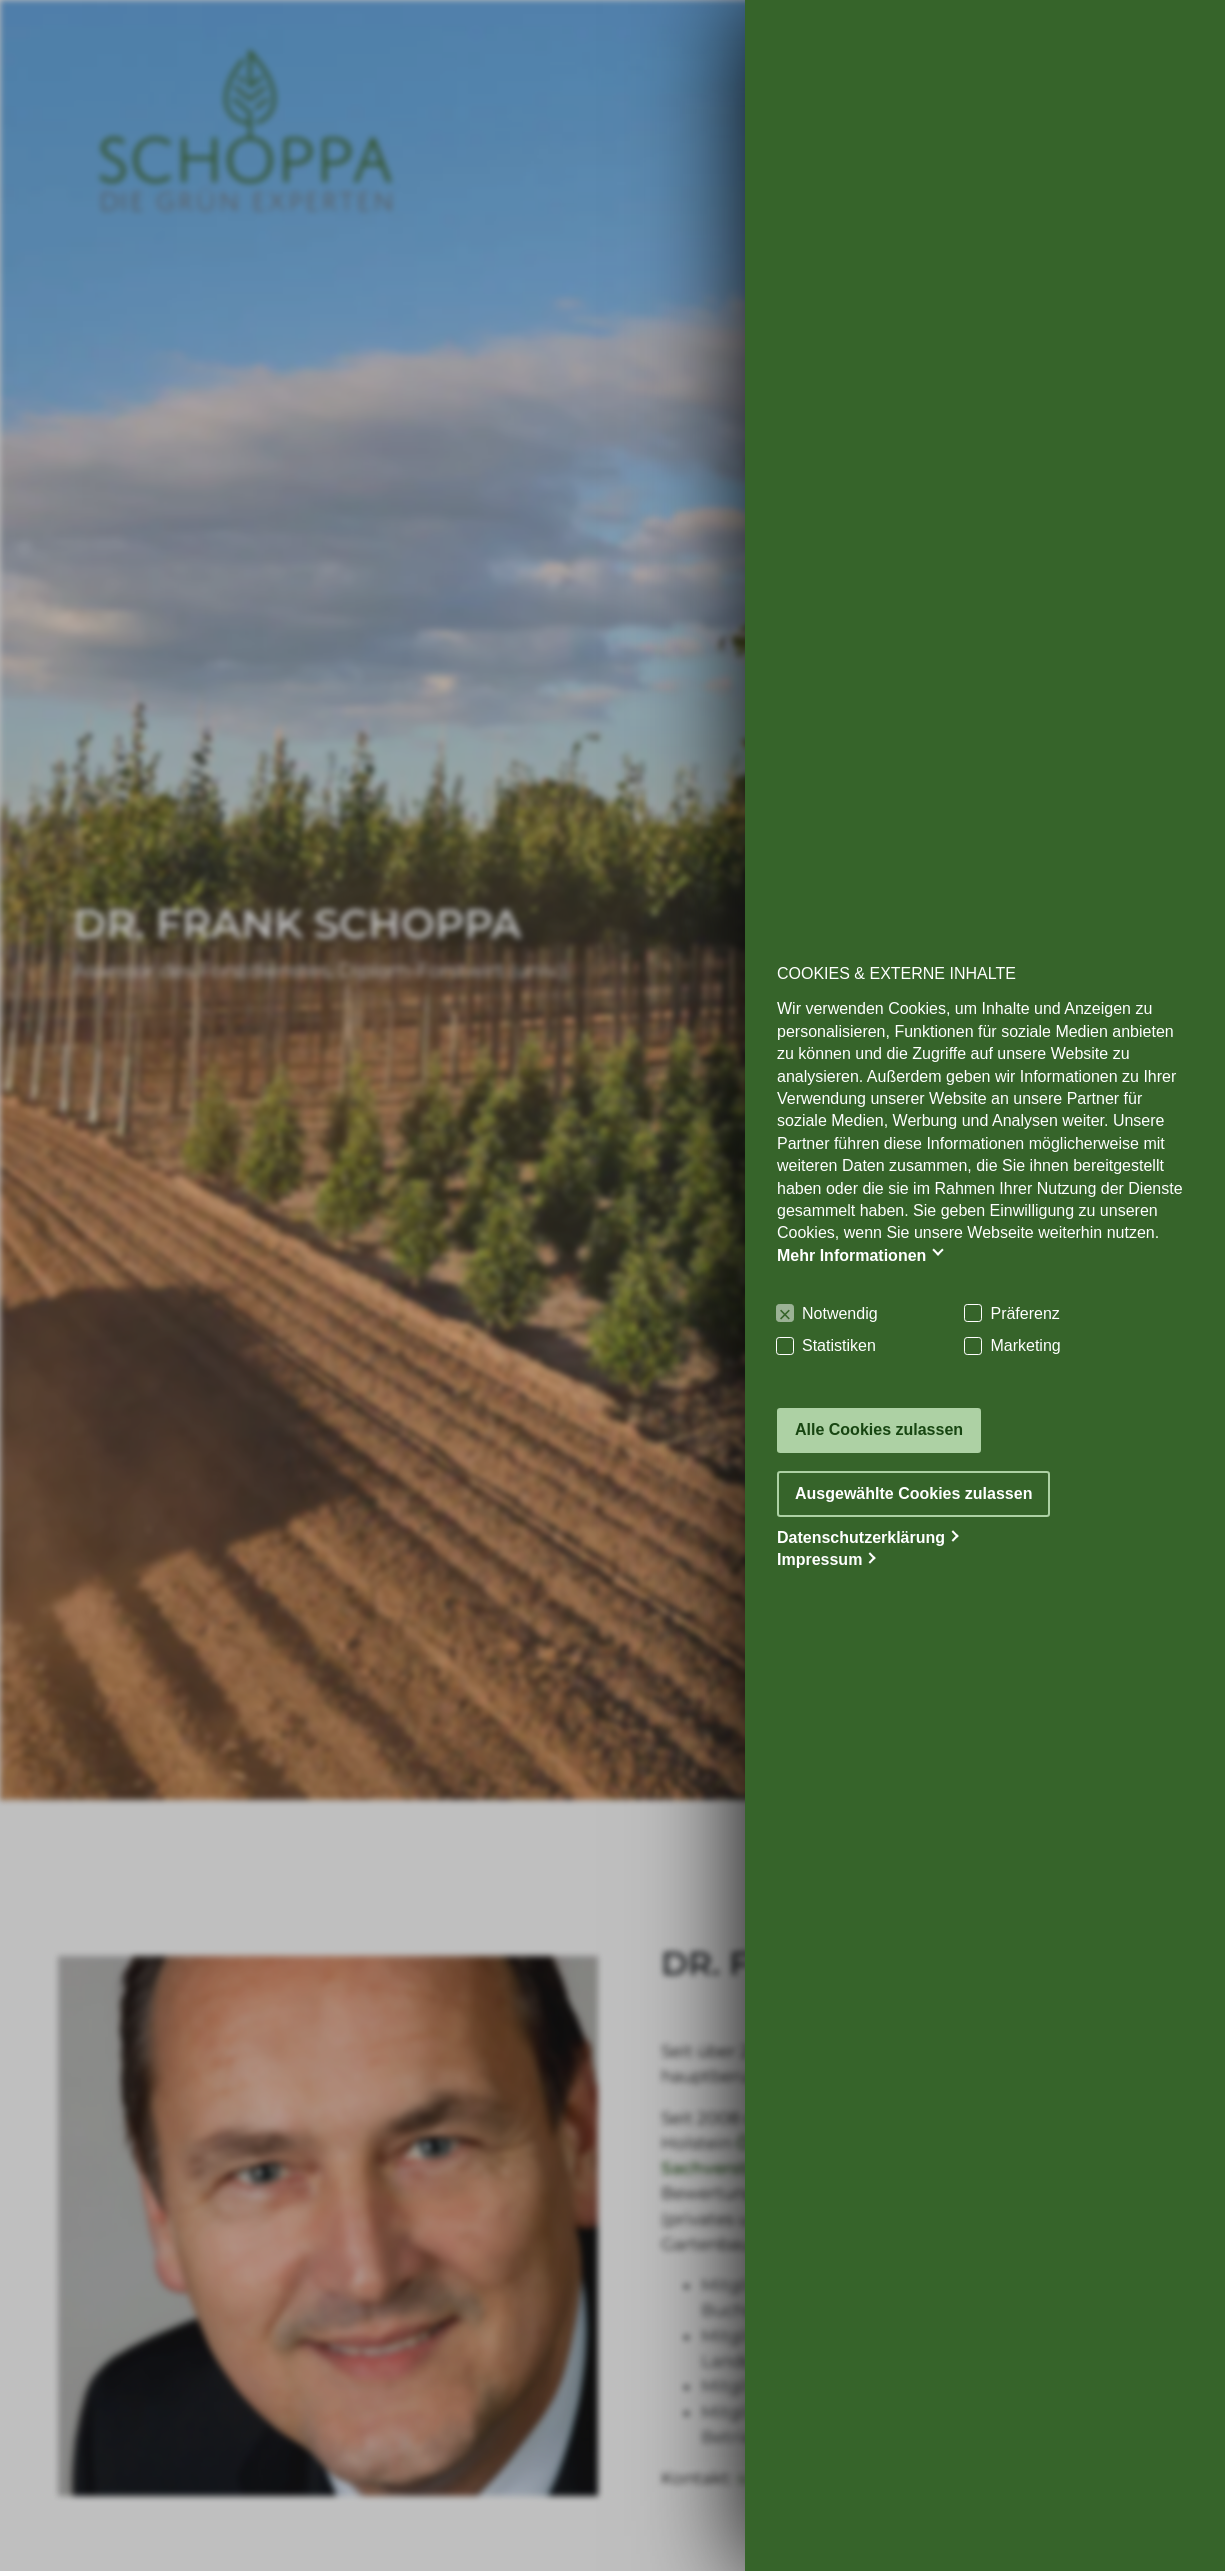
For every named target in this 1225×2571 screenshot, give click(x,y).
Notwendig (840, 1313)
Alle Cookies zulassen (879, 1429)
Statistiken (839, 1345)
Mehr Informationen (851, 1255)
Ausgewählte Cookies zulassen (913, 1493)
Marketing (1025, 1345)
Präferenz (1024, 1313)
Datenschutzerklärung (861, 1537)
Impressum (819, 1559)
